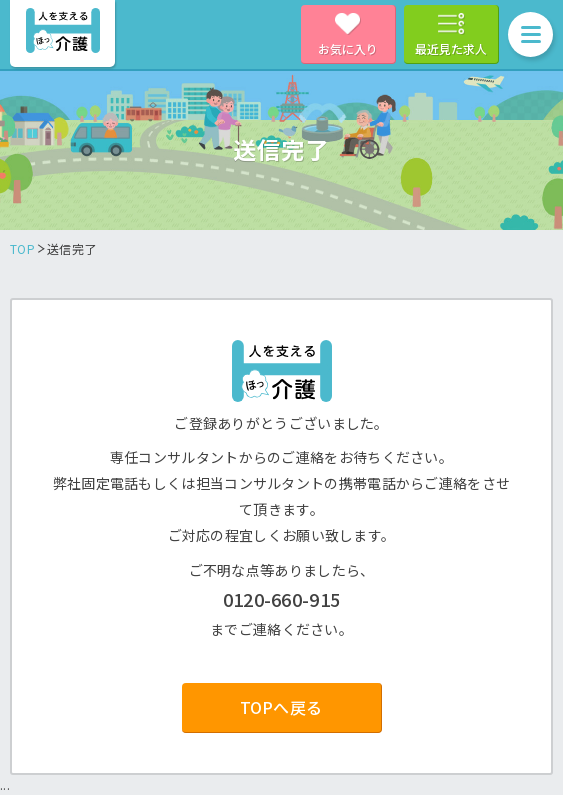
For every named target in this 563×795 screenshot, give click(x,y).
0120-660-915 (282, 599)
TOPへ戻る (281, 707)
